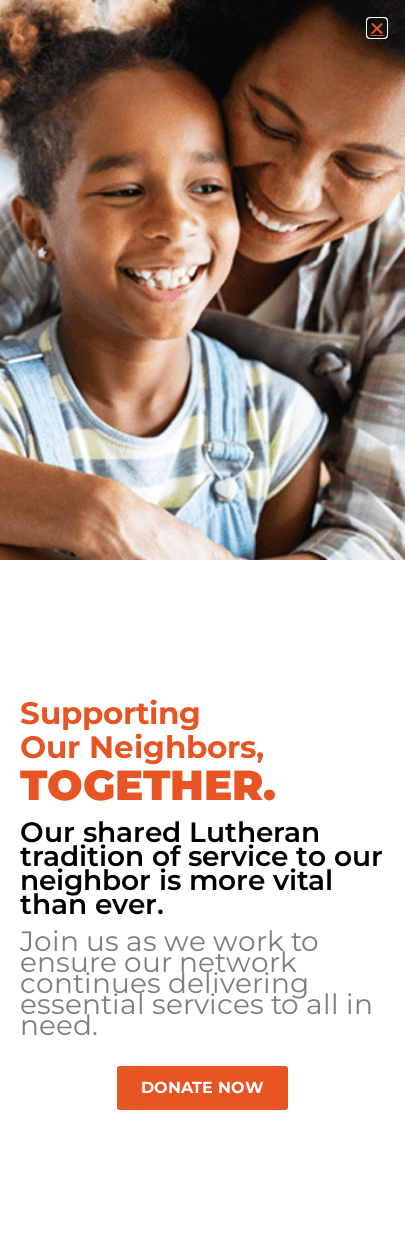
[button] (377, 28)
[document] (202, 622)
